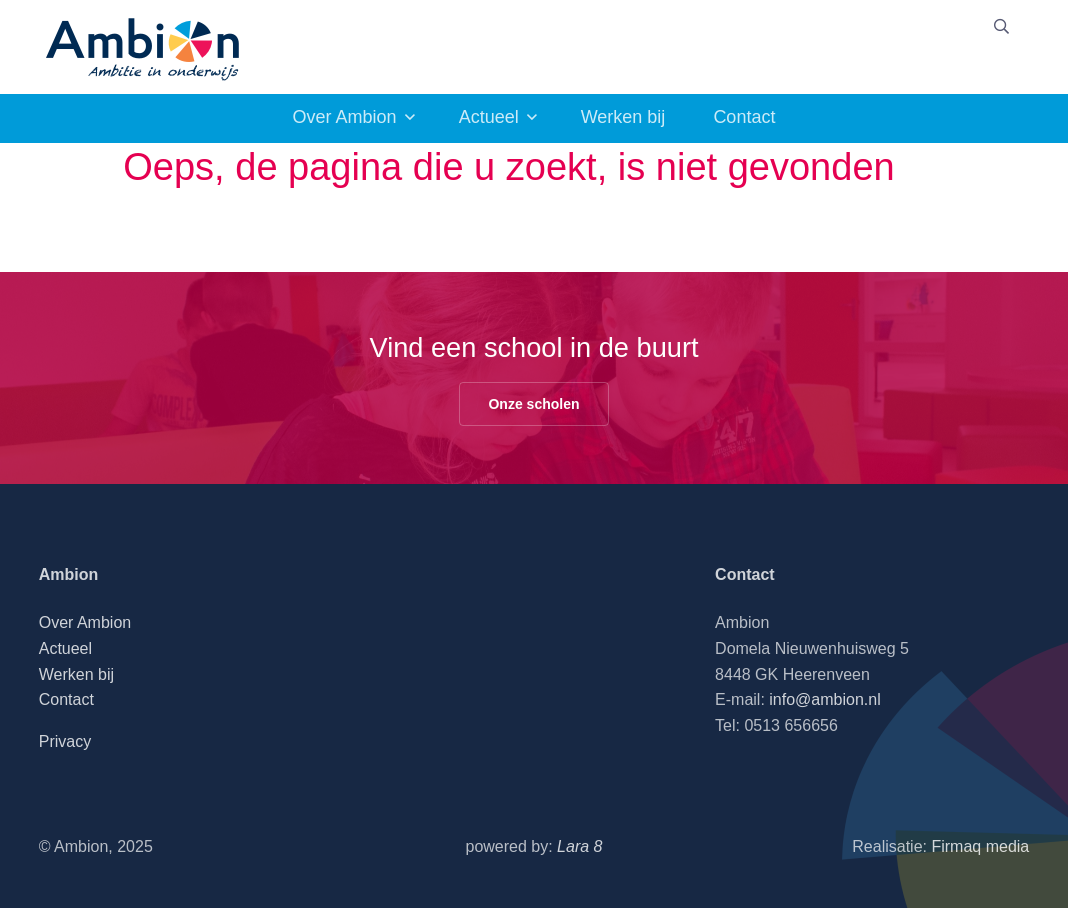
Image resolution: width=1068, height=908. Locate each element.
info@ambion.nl (824, 699)
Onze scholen (533, 404)
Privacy (65, 741)
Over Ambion (345, 117)
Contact (744, 117)
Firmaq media (980, 846)
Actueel (489, 117)
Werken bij (623, 117)
